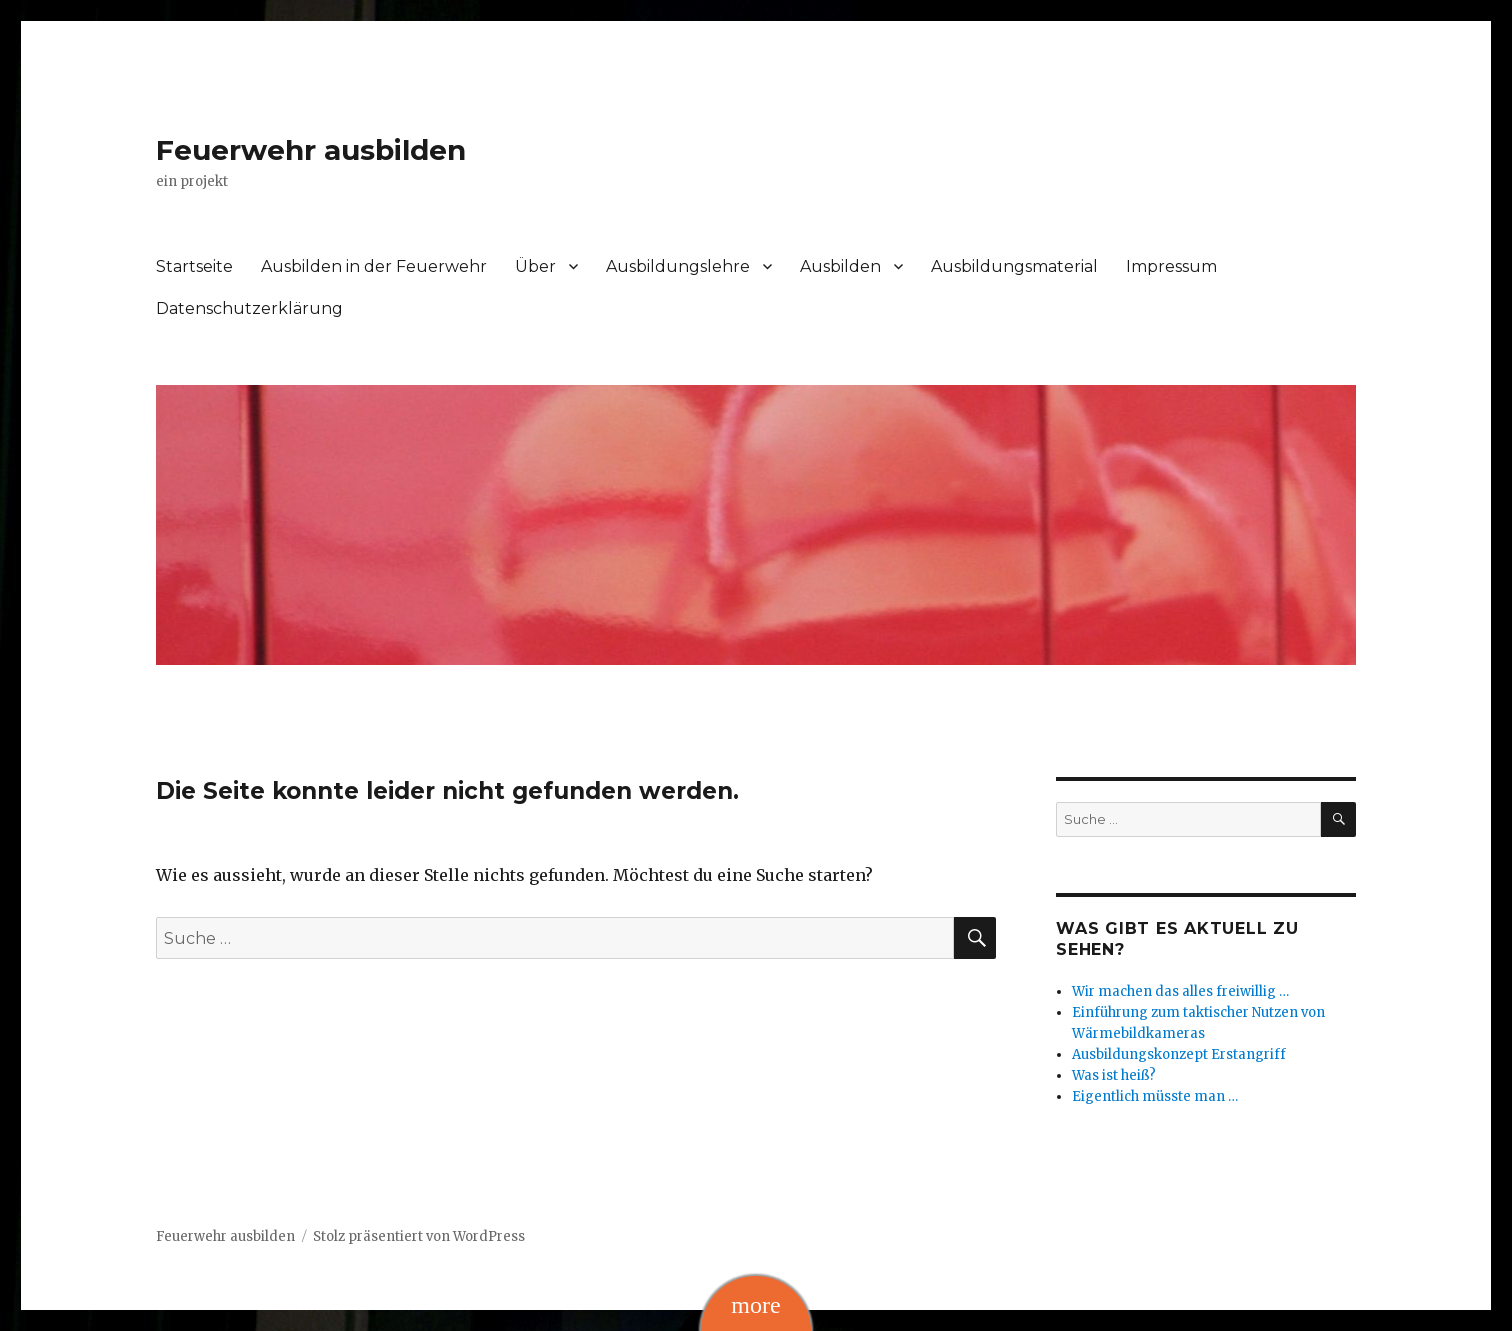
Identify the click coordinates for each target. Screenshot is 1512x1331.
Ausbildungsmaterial (1014, 266)
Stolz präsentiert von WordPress (419, 1236)
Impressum (1171, 266)
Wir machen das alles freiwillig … (1180, 991)
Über (535, 266)
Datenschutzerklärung (249, 308)
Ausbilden (840, 266)
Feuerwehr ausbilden (311, 150)
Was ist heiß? (1114, 1075)
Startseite (194, 266)
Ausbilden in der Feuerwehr (374, 266)
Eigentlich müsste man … (1155, 1096)
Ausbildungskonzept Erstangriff (1179, 1054)
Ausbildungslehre (678, 266)
